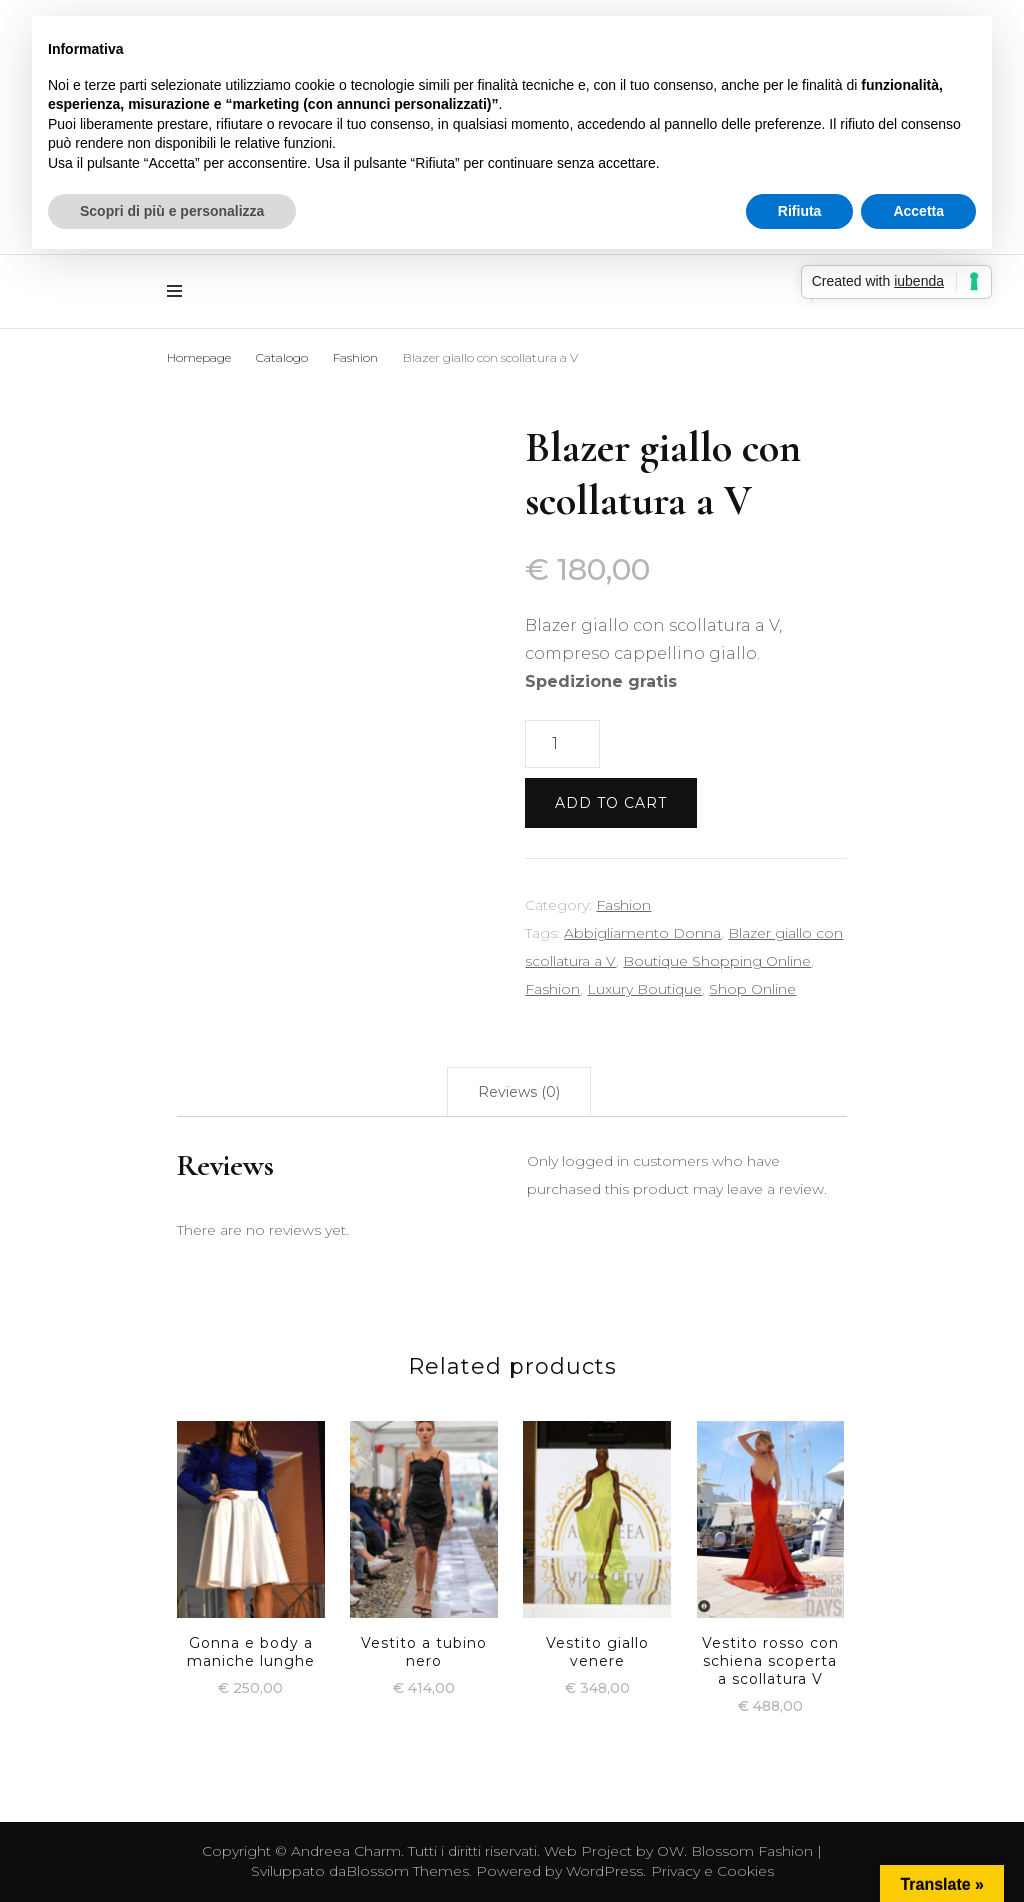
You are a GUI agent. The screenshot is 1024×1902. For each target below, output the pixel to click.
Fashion (623, 905)
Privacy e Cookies (712, 1871)
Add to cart (611, 803)
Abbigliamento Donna (642, 933)
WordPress (604, 1871)
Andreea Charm (346, 1851)
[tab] (519, 1092)
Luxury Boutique (644, 989)
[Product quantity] (562, 744)
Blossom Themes (407, 1871)
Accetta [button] (918, 211)
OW (670, 1851)
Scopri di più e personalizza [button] (172, 211)
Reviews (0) (519, 1092)
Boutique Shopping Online (717, 961)
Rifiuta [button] (800, 211)
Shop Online (752, 989)
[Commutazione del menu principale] (179, 291)
